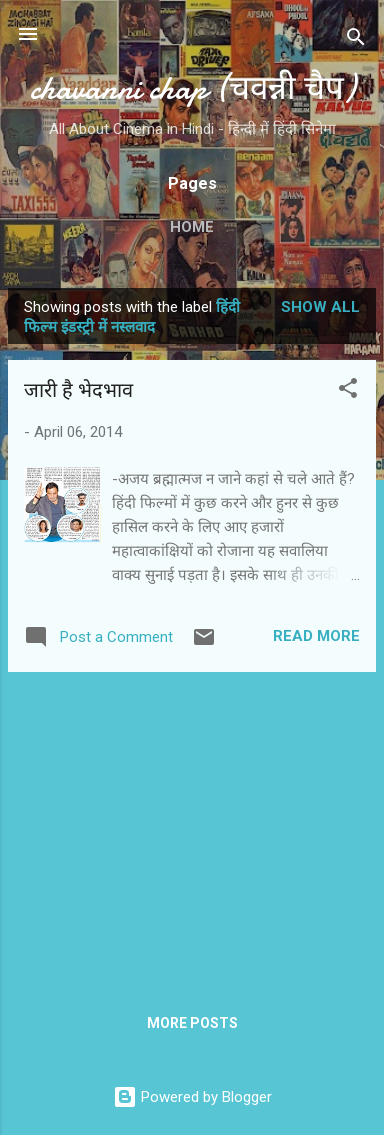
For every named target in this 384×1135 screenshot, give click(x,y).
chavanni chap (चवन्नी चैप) (192, 88)
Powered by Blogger (192, 1097)
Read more (316, 636)
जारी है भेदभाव (78, 390)
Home (192, 227)
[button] (348, 391)
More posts (192, 1023)
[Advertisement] (192, 828)
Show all (320, 307)
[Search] (356, 40)
